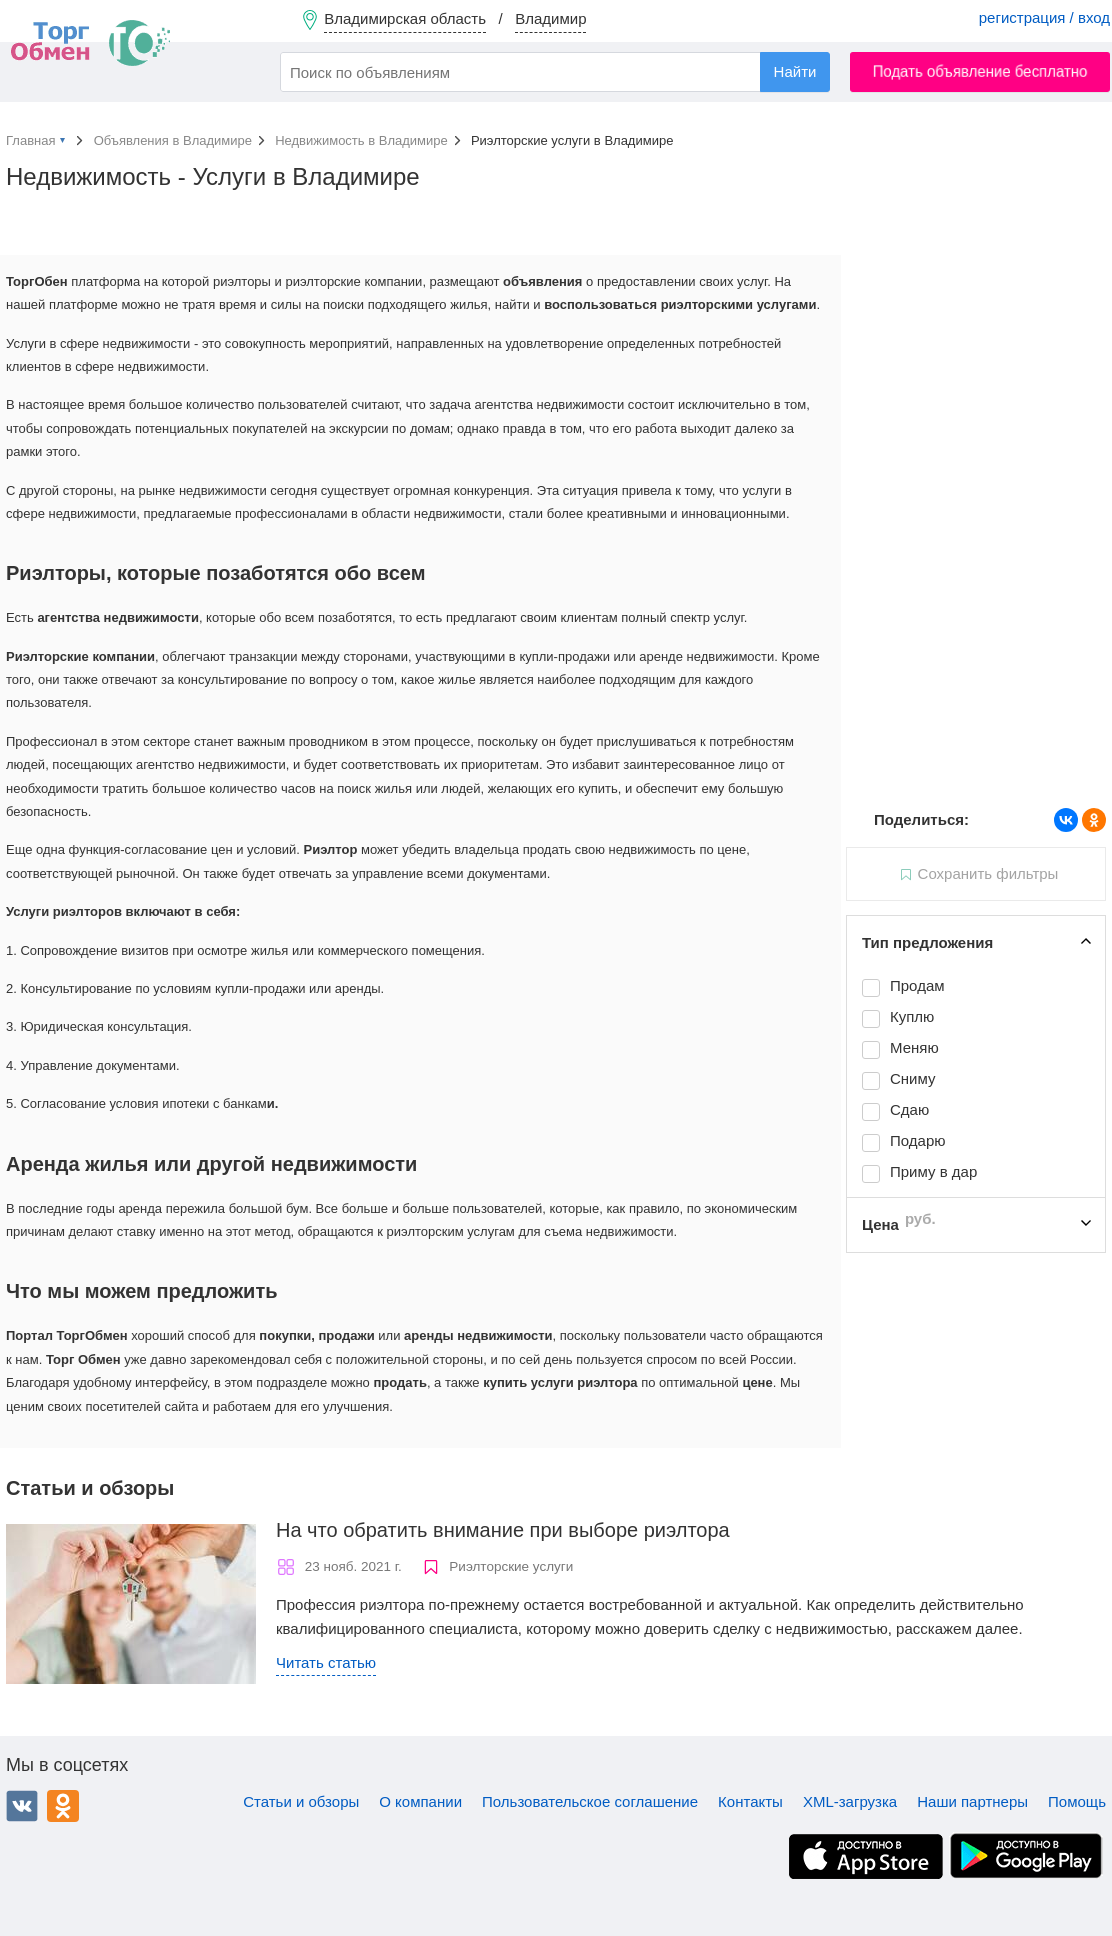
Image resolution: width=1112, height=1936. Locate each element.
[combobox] (555, 72)
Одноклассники (63, 1806)
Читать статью (326, 1662)
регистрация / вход (1044, 17)
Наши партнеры (972, 1801)
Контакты (750, 1801)
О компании (420, 1801)
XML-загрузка (850, 1801)
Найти (795, 71)
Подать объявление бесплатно (980, 71)
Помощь (1077, 1801)
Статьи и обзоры (301, 1801)
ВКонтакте (22, 1806)
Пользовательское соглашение (590, 1801)
